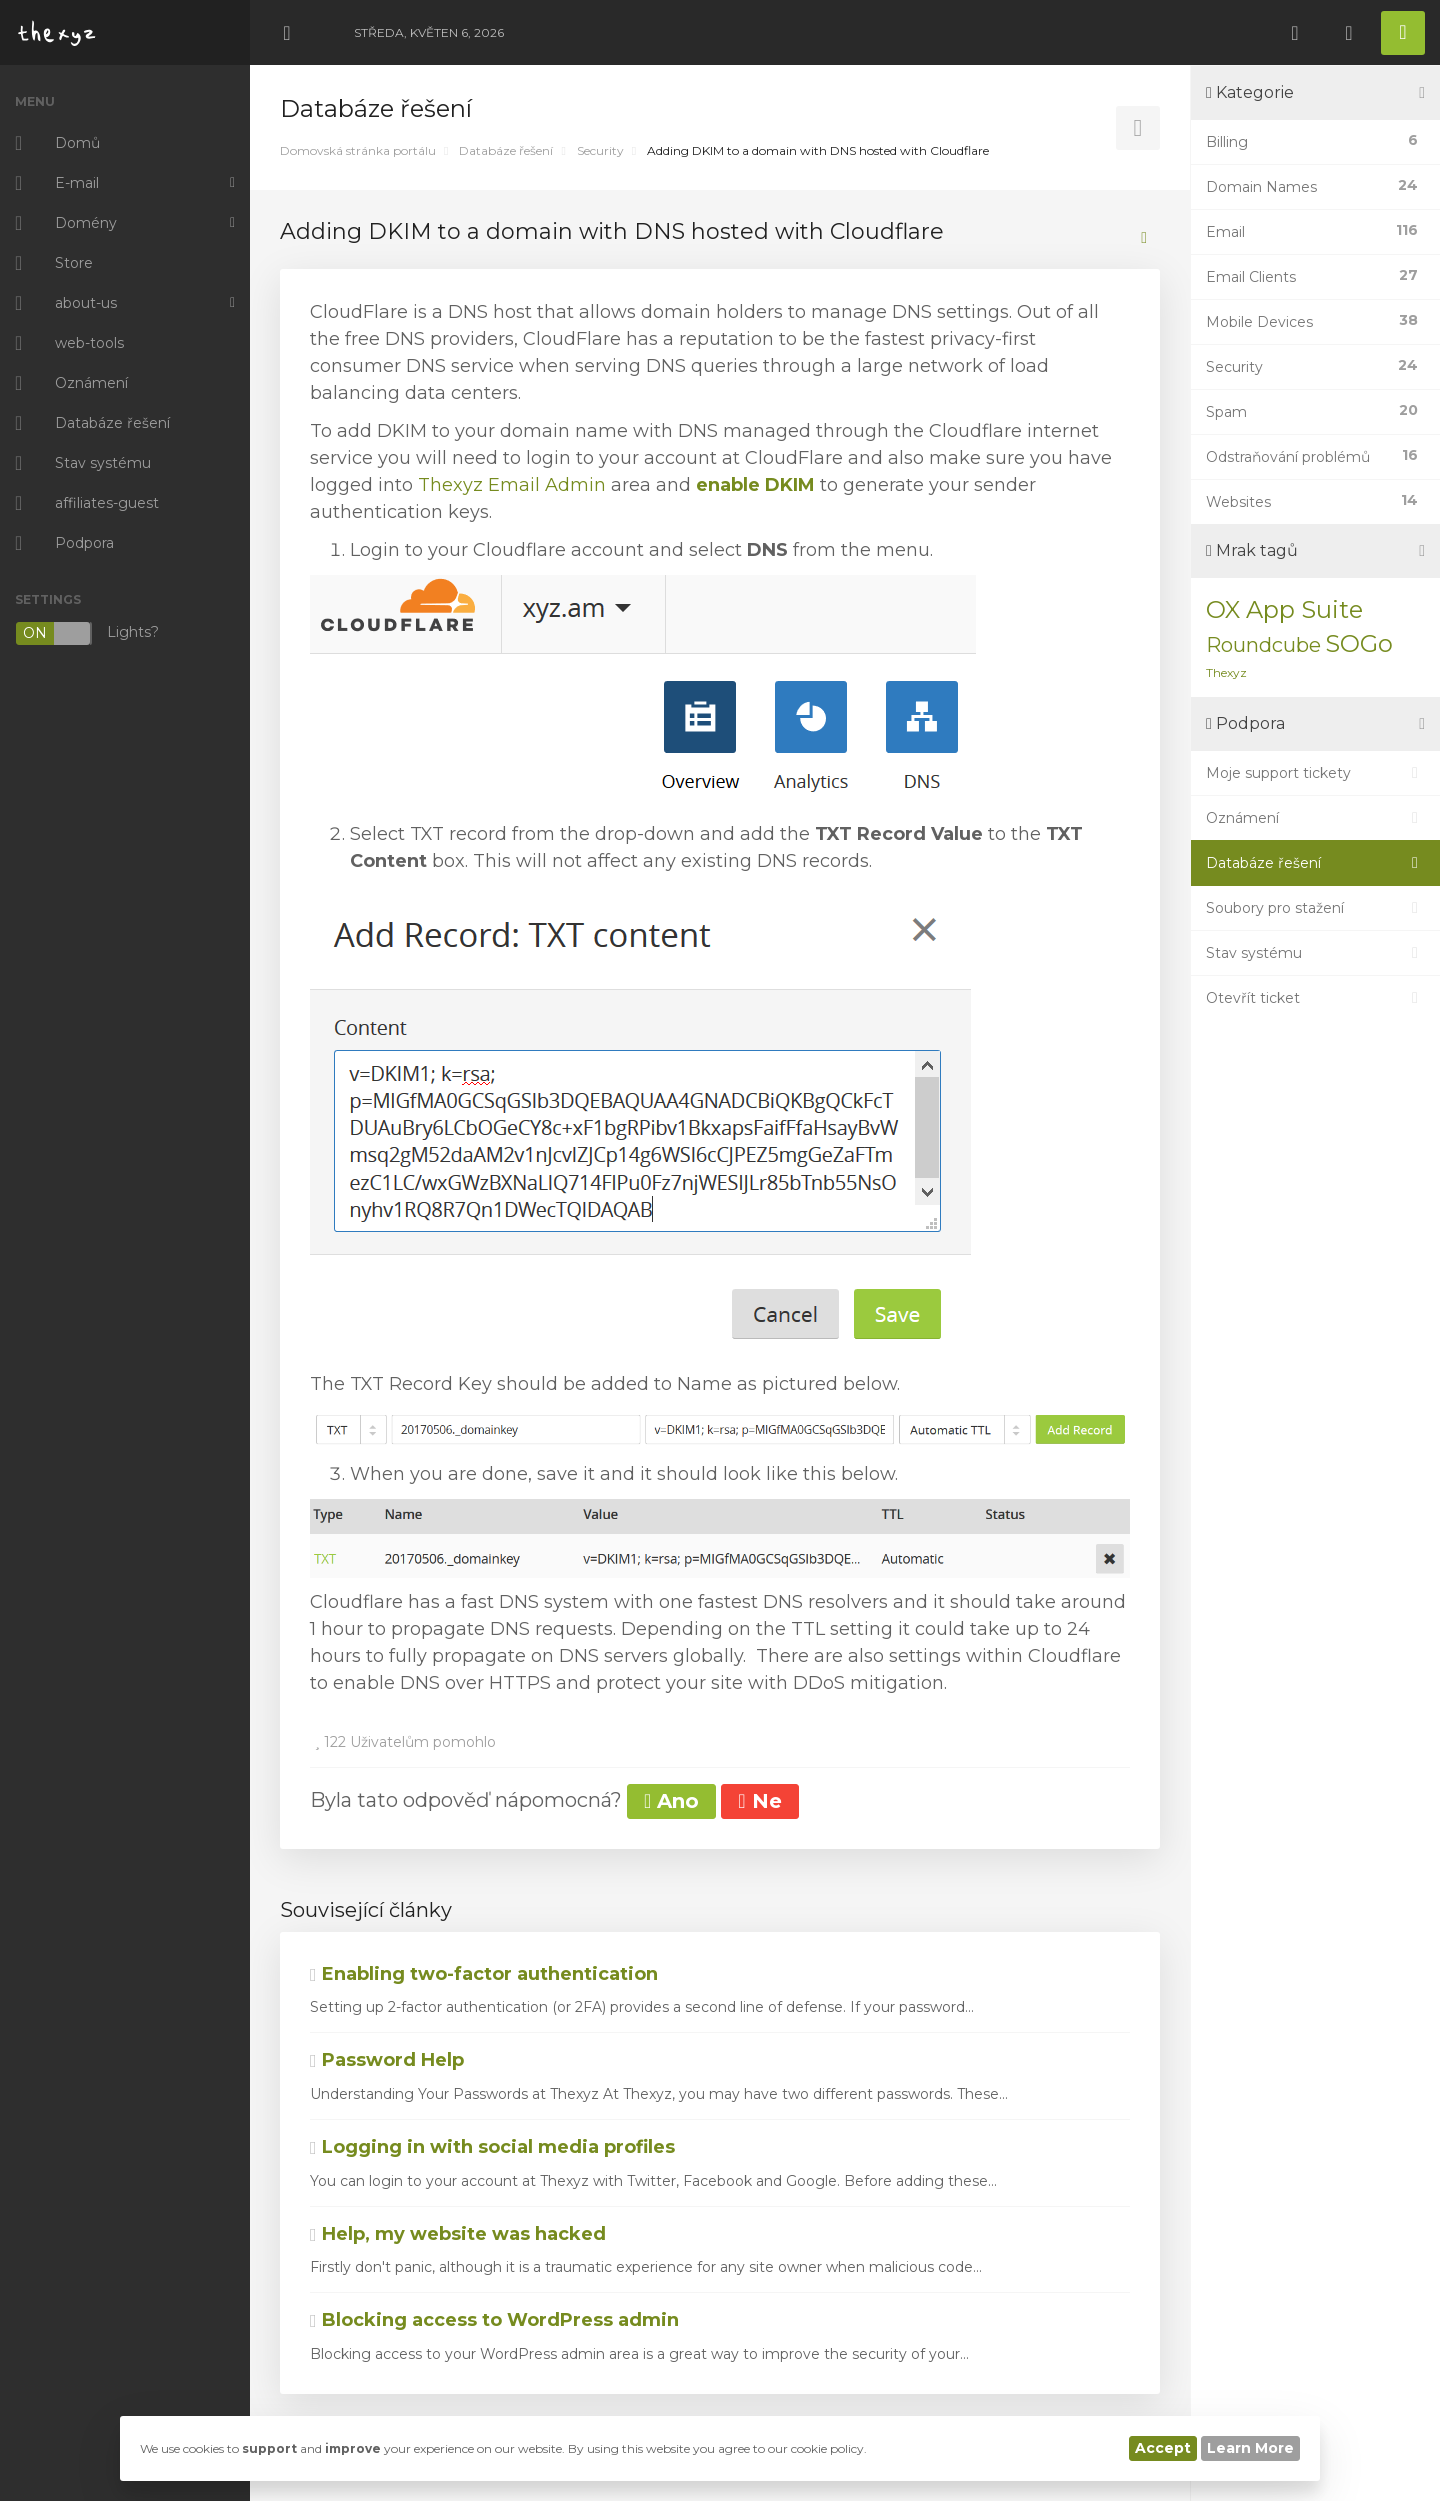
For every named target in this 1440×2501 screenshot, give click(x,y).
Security (600, 150)
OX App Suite (1284, 609)
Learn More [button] (1250, 2448)
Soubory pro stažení (1315, 908)
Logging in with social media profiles (492, 2147)
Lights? (87, 633)
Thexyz (1226, 672)
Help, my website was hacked (458, 2234)
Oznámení (1315, 818)
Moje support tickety (1315, 773)
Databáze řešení (506, 150)
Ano (671, 1801)
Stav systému (1315, 953)
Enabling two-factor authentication (484, 1974)
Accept (1163, 2448)
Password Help (387, 2060)
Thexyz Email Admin (512, 485)
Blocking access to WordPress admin (494, 2320)
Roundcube (1263, 645)
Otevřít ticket (1315, 998)
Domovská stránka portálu (358, 150)
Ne (759, 1801)
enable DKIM (755, 485)
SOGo (1359, 643)
